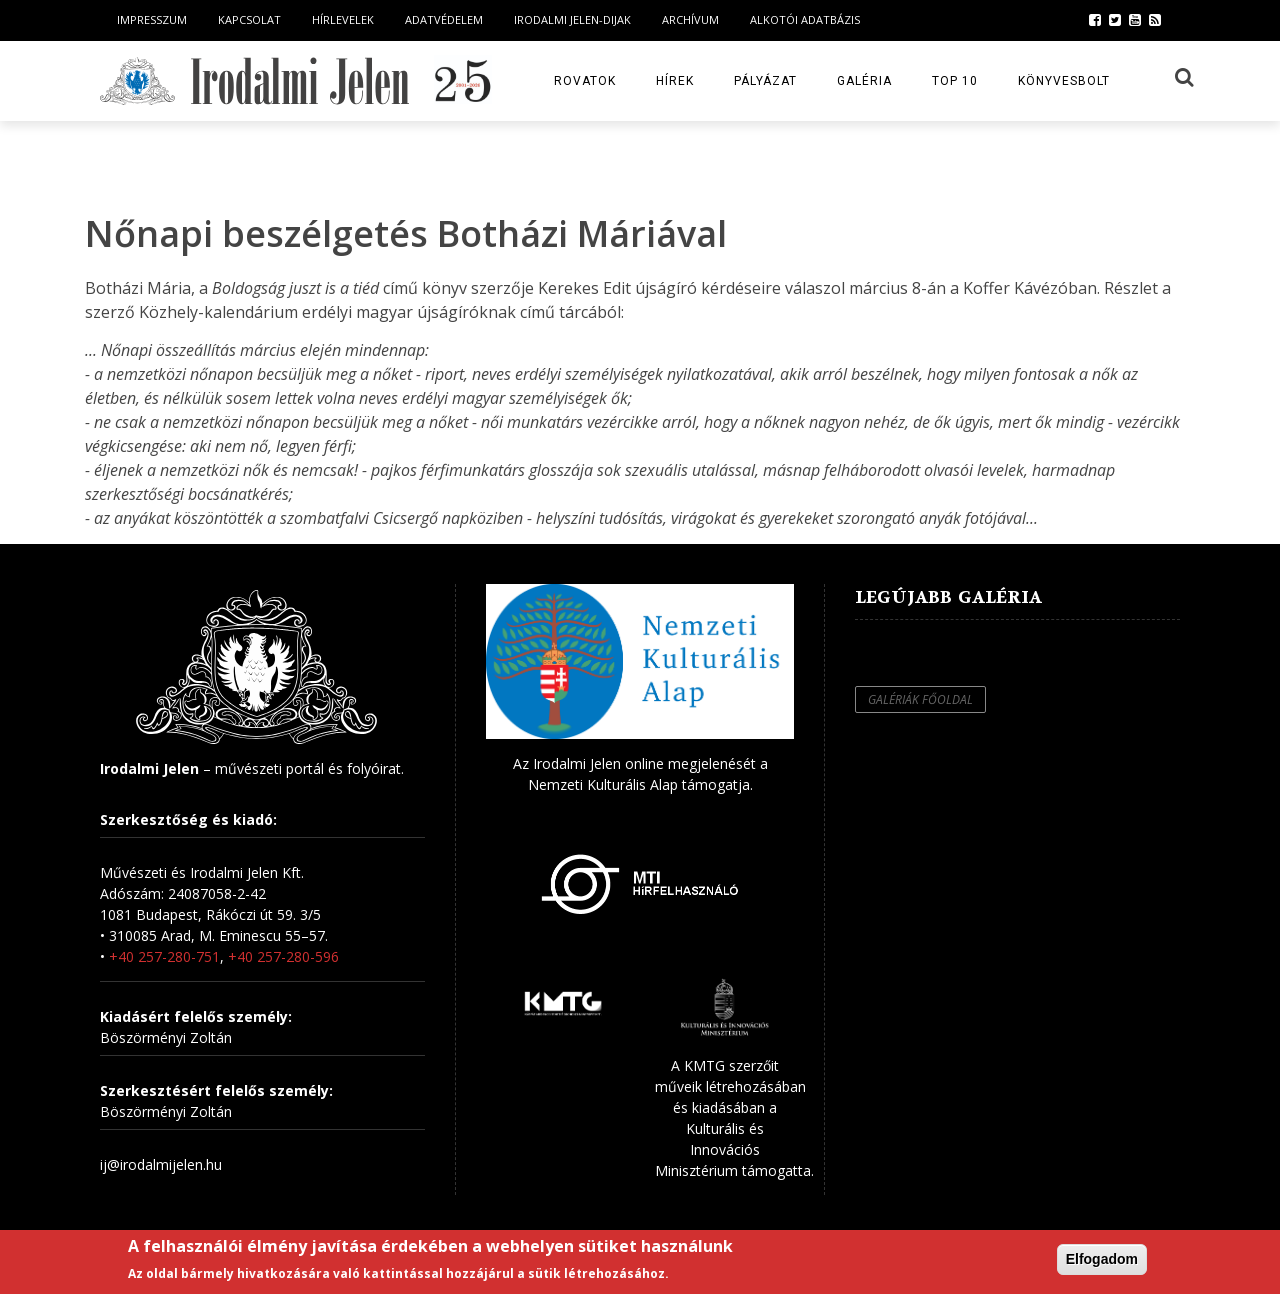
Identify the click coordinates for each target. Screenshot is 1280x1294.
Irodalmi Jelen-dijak (572, 19)
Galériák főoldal (920, 699)
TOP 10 (955, 81)
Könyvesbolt (1064, 81)
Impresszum (152, 19)
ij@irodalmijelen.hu (161, 1164)
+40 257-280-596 (283, 956)
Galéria (864, 81)
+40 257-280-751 (164, 956)
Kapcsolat (249, 19)
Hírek (675, 81)
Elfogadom (1102, 1259)
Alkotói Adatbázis (805, 19)
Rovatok (585, 81)
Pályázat (765, 81)
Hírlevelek (343, 19)
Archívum (690, 19)
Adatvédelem (444, 19)
